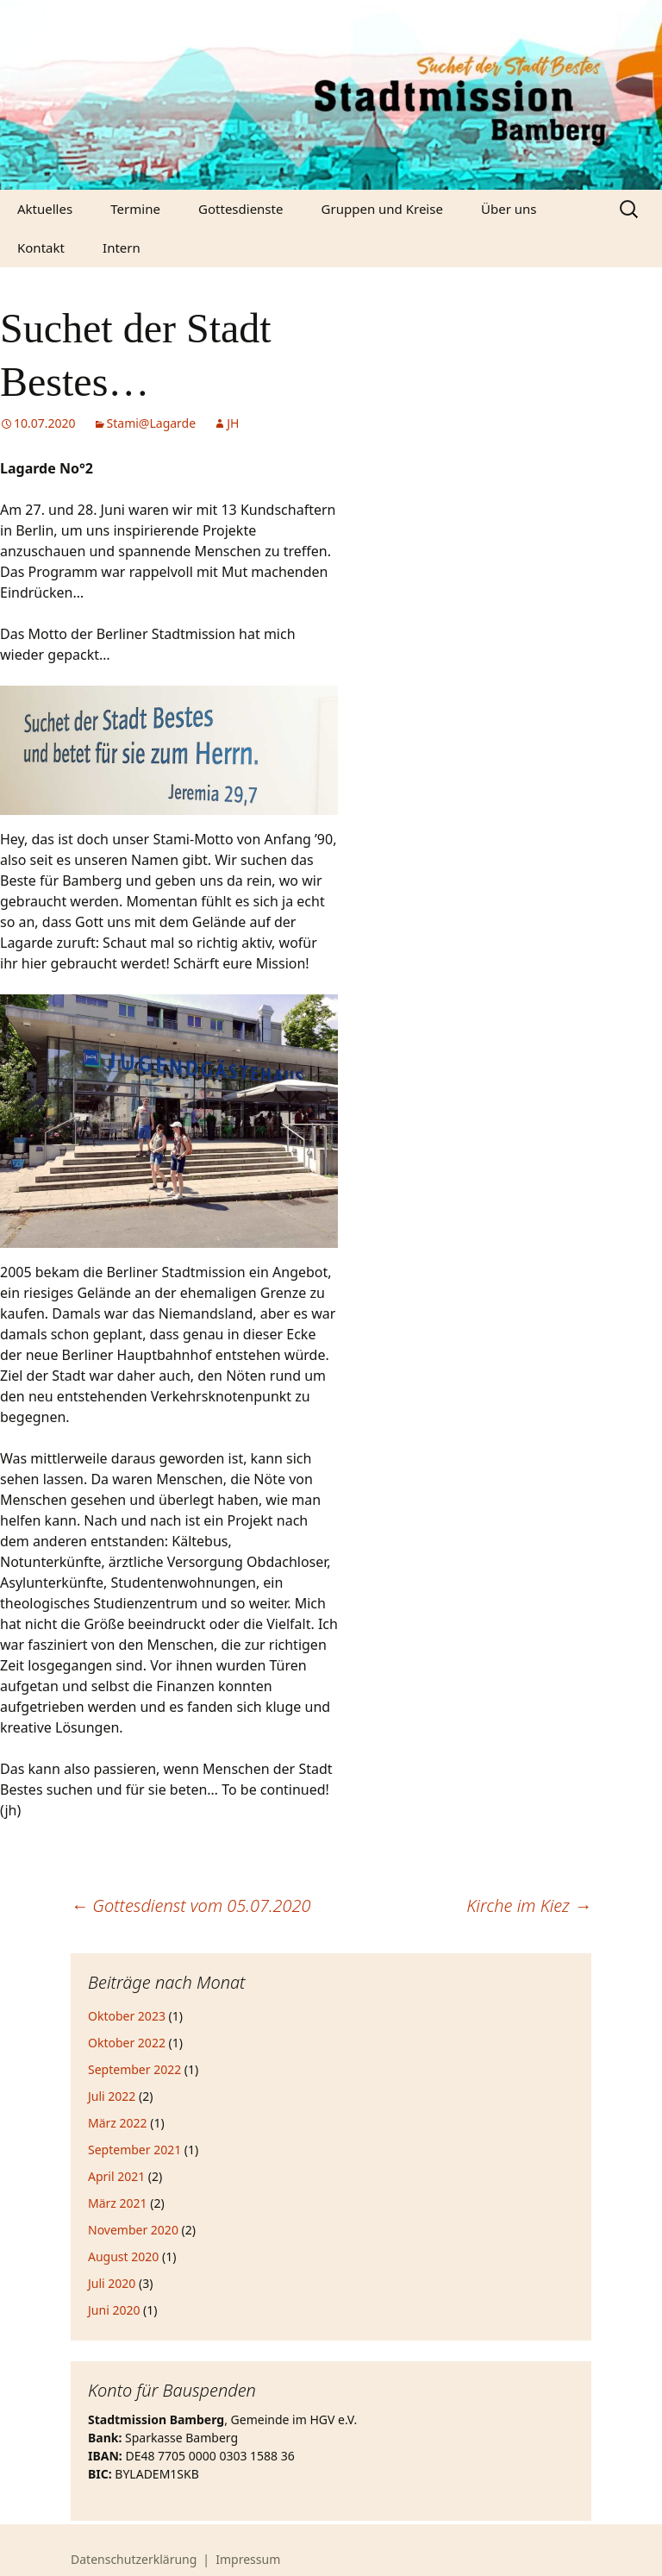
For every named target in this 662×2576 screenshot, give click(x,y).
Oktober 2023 (127, 2016)
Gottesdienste (240, 208)
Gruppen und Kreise (382, 208)
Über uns (508, 208)
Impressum (247, 2559)
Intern (122, 247)
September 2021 (134, 2149)
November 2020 (133, 2230)
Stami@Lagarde (152, 423)
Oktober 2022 (127, 2042)
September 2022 (134, 2069)
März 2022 (117, 2123)
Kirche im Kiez (528, 1905)
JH (233, 423)
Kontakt (41, 247)
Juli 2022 (111, 2096)
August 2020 (123, 2256)
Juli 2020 (111, 2283)
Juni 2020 (114, 2310)
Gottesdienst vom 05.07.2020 (191, 1905)
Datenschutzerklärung (134, 2559)
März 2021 (117, 2203)
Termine (135, 208)
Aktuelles (44, 208)
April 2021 (116, 2176)
